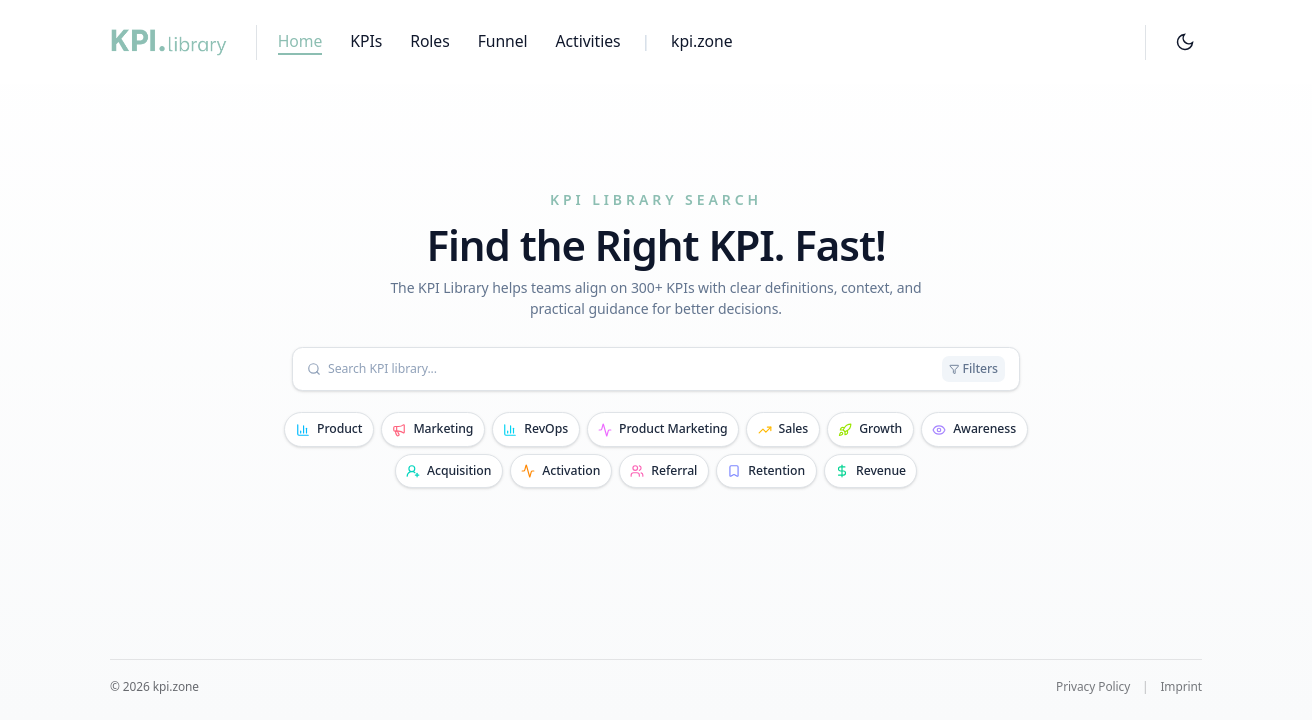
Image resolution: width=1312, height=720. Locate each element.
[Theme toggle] (1184, 42)
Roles (429, 41)
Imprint (1181, 686)
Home (300, 41)
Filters (973, 368)
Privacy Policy (1093, 686)
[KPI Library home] (169, 42)
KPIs (366, 41)
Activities (588, 41)
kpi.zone (701, 41)
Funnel (503, 41)
